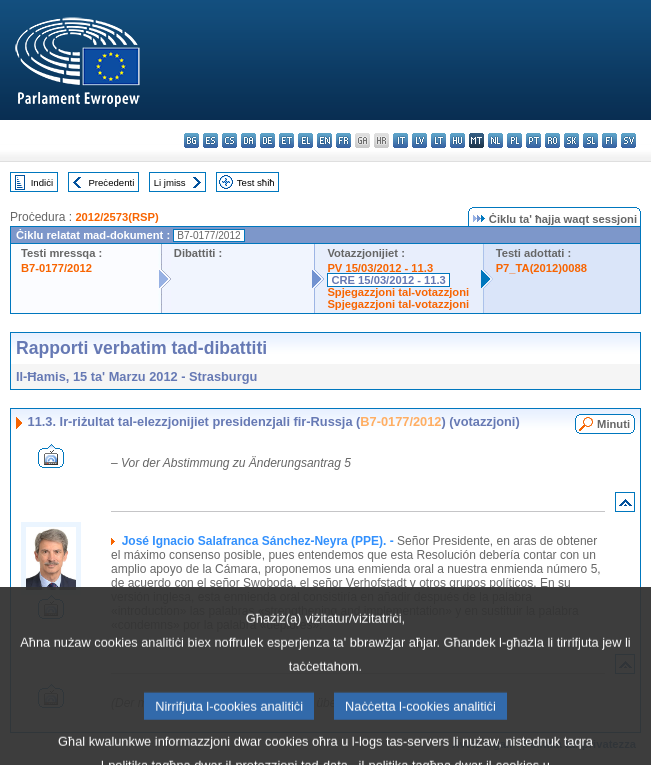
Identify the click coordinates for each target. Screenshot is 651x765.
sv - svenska (628, 140)
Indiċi (42, 182)
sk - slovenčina (571, 140)
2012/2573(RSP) (116, 217)
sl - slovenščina (590, 140)
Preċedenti (111, 182)
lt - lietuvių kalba (438, 140)
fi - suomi (609, 140)
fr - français (343, 140)
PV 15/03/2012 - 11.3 (380, 268)
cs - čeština (229, 140)
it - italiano (400, 140)
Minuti (613, 424)
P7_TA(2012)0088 (541, 268)
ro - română (552, 140)
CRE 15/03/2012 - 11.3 (388, 280)
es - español (210, 140)
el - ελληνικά (305, 140)
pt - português (533, 140)
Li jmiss (170, 182)
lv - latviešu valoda (419, 140)
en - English (324, 140)
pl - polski (514, 140)
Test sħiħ (256, 182)
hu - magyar (457, 140)
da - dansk (248, 140)
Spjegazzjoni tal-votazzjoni (398, 292)
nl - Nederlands (495, 140)
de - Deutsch (267, 140)
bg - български (191, 140)
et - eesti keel (286, 140)
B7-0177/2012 (56, 268)
